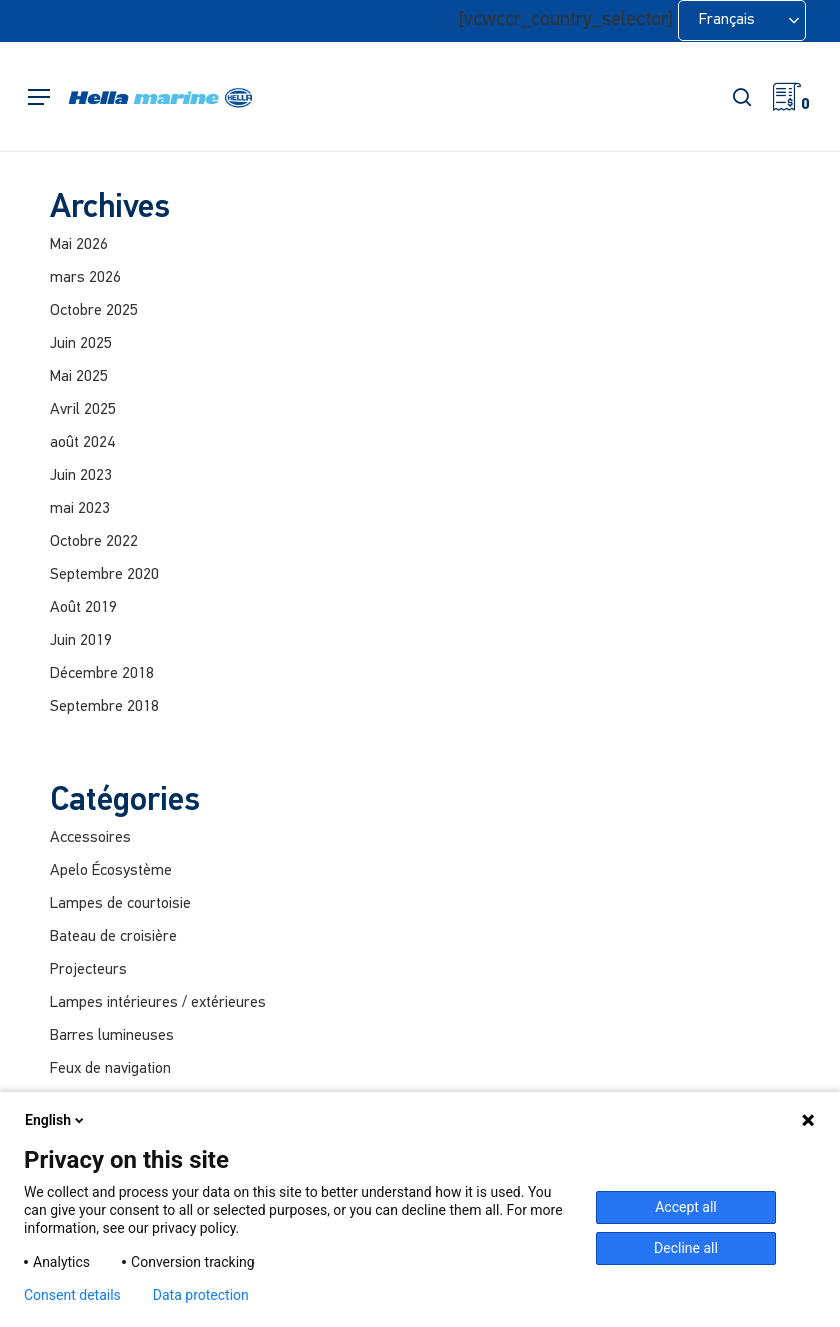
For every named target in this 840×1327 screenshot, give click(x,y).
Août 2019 (83, 608)
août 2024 (82, 443)
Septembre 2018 (104, 707)
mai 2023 (80, 509)
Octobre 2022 (94, 542)
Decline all (686, 1248)
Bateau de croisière (113, 937)
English (56, 1120)
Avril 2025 (83, 410)
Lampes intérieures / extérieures (158, 1003)
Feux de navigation (110, 1069)
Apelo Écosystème (111, 871)
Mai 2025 (79, 377)
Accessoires (90, 838)
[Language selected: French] (742, 20)
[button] (39, 97)
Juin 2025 (81, 344)
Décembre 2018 (102, 674)
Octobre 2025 (94, 311)
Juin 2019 (81, 641)
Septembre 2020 (104, 575)
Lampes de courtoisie (120, 904)
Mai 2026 (79, 245)
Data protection (201, 1295)
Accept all (686, 1207)
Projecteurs (88, 970)
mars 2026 (85, 278)
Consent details (72, 1295)
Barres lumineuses (112, 1036)
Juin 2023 (81, 476)
